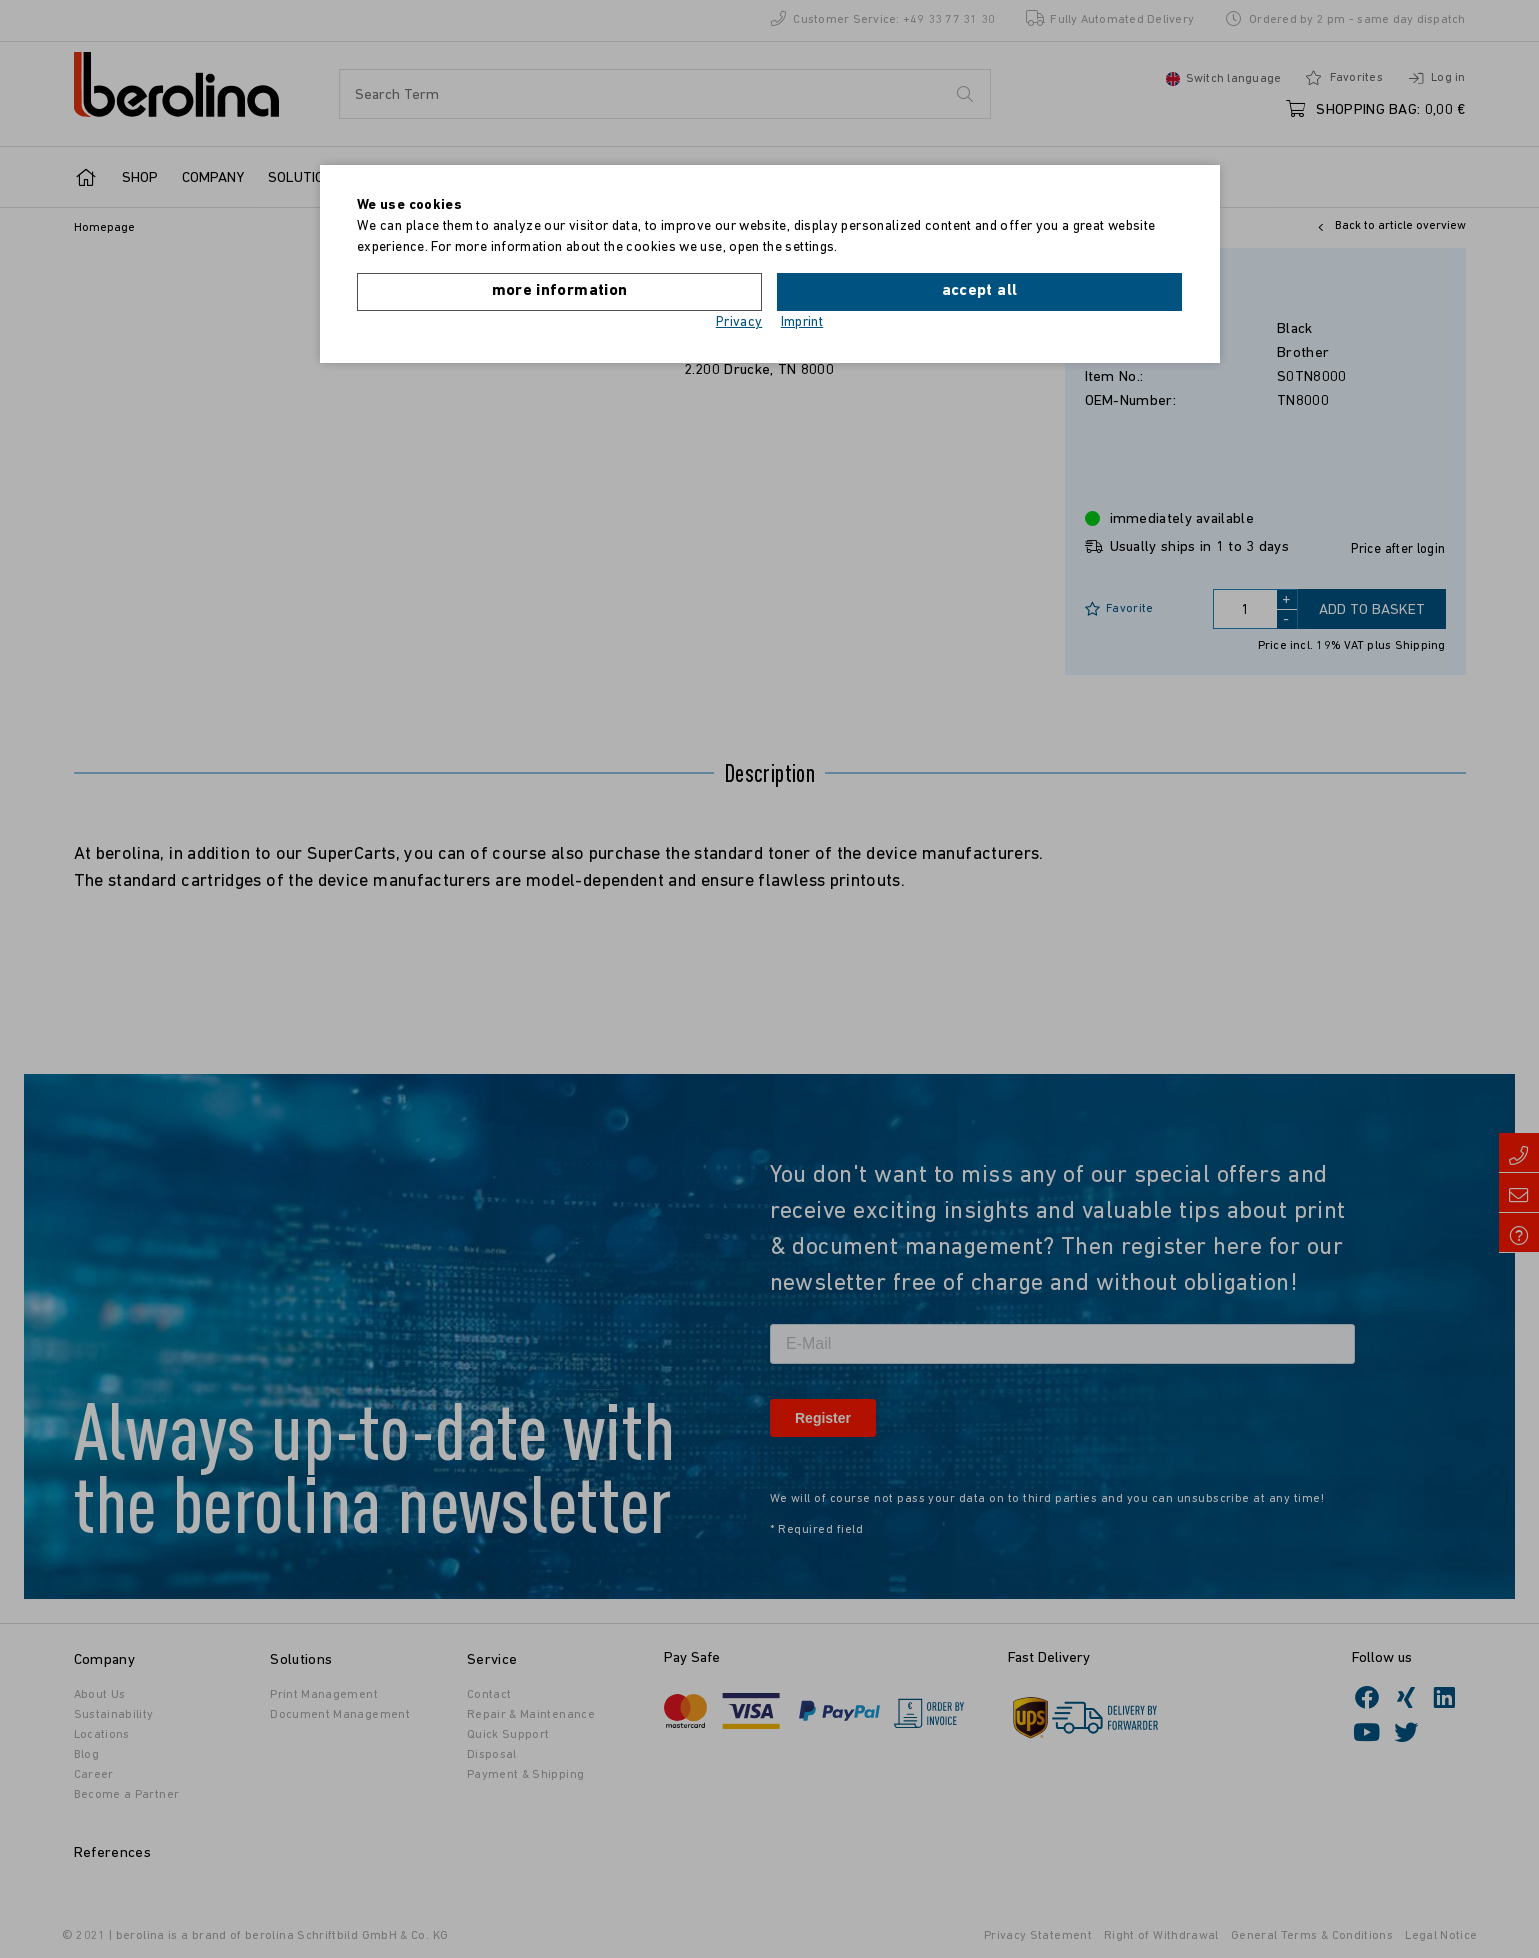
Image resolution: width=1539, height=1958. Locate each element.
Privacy (739, 322)
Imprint (802, 322)
